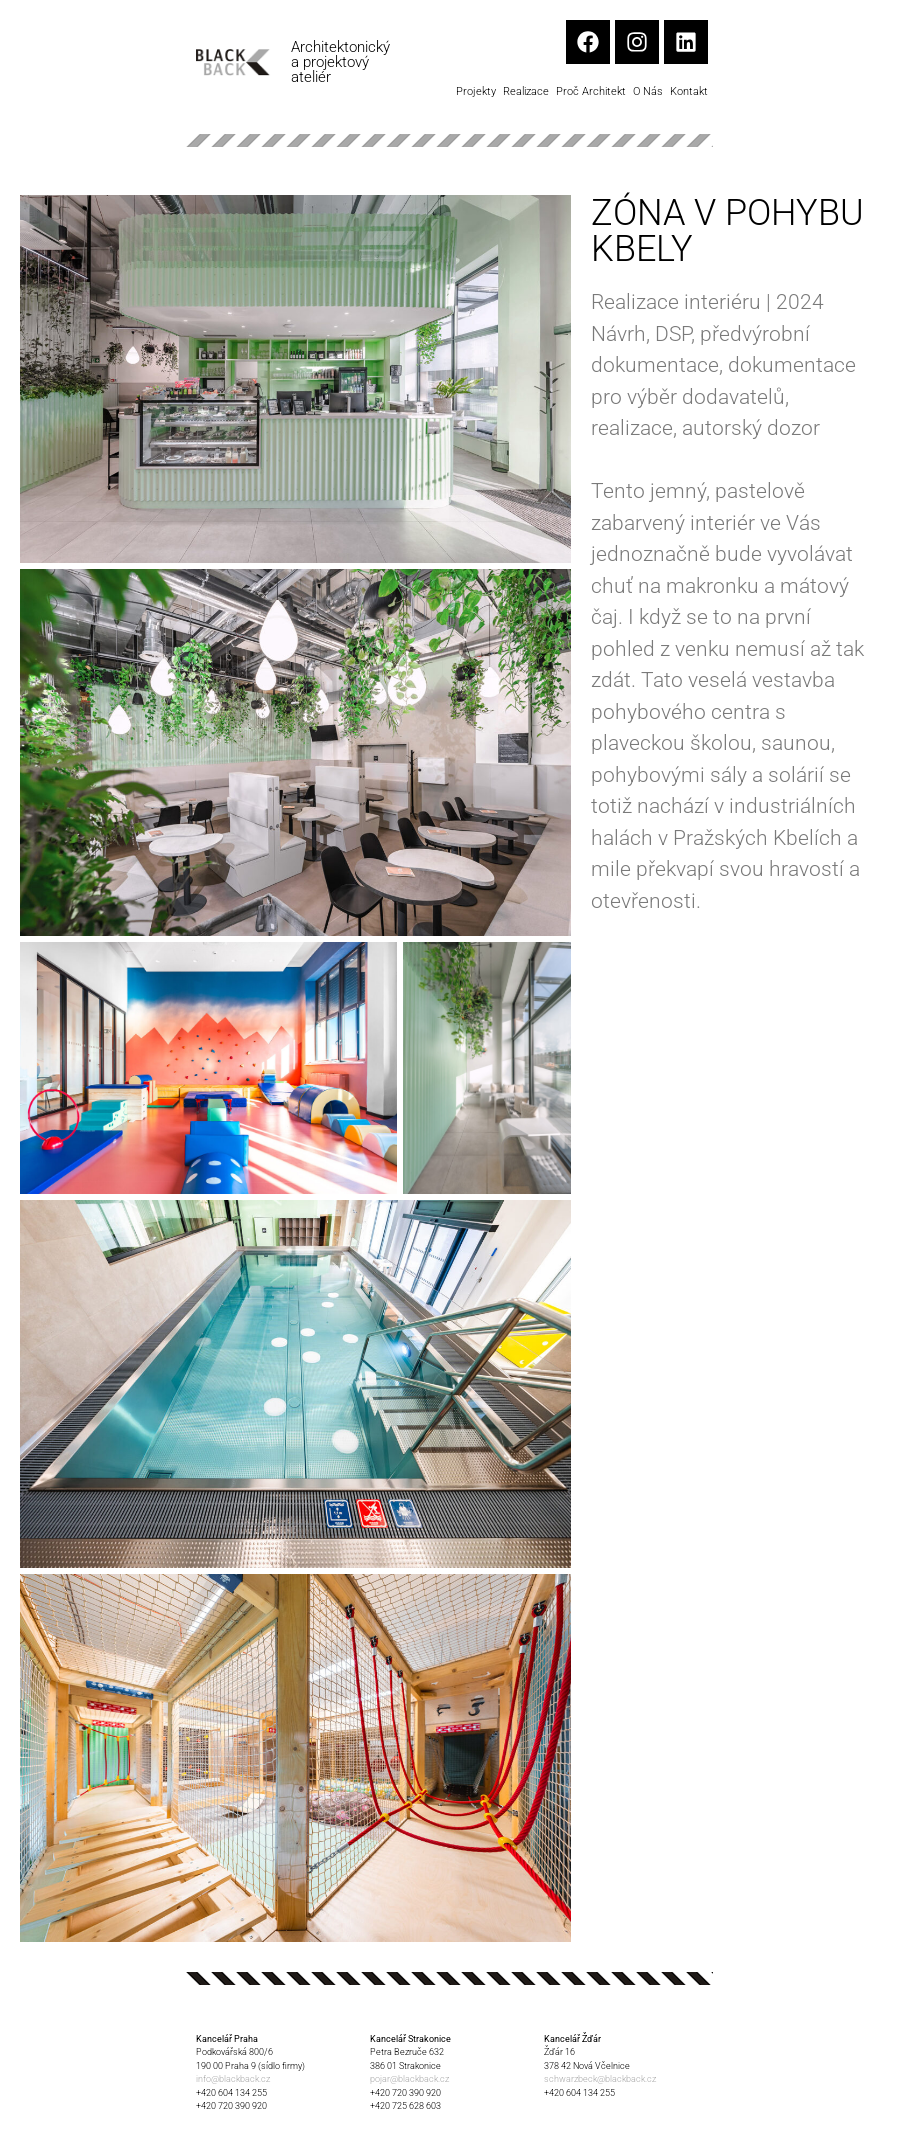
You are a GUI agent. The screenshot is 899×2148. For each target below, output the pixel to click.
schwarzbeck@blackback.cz (600, 2079)
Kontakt (689, 91)
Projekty (476, 91)
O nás (648, 91)
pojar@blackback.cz (409, 2079)
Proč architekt (591, 91)
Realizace (526, 91)
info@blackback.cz (233, 2079)
